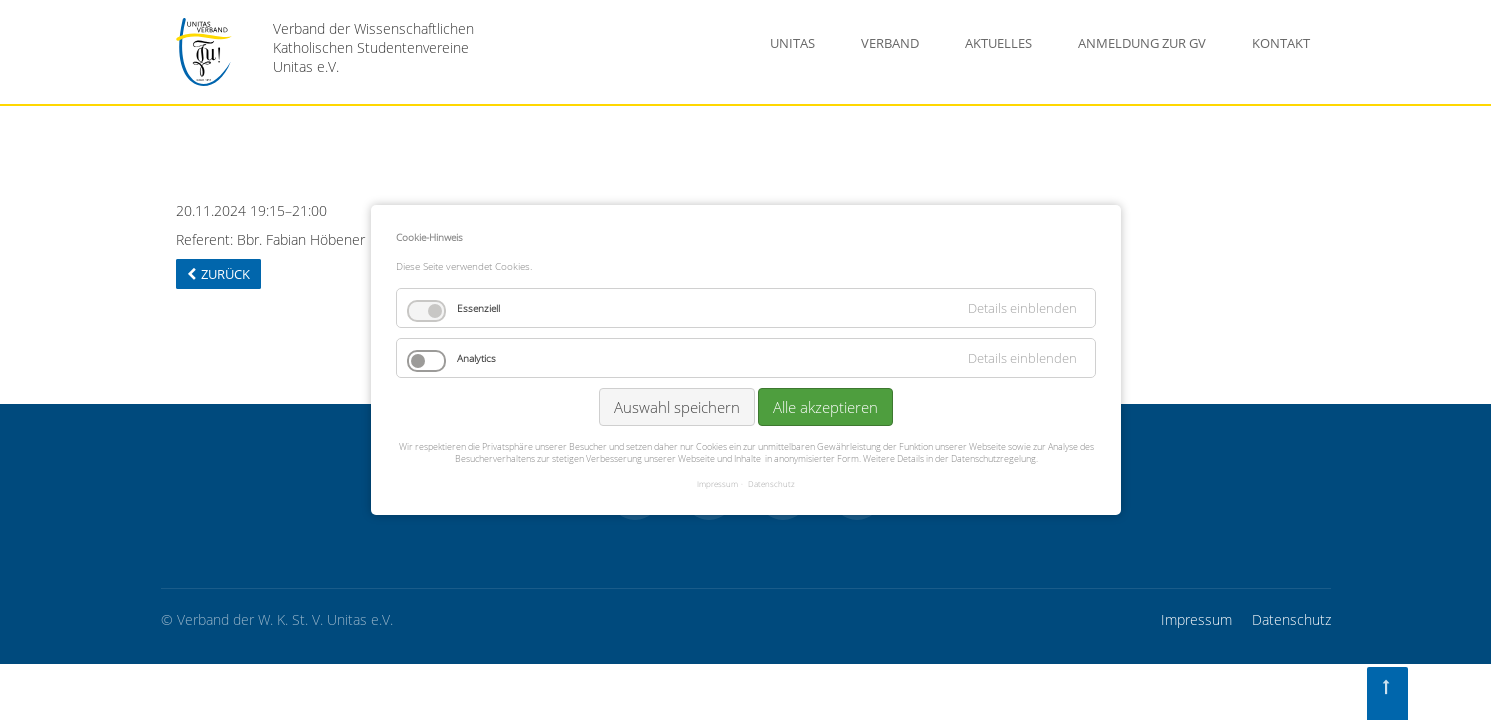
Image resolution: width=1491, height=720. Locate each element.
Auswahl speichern (677, 407)
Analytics (476, 358)
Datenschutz (1291, 619)
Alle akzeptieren (825, 407)
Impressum (1196, 619)
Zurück (225, 274)
